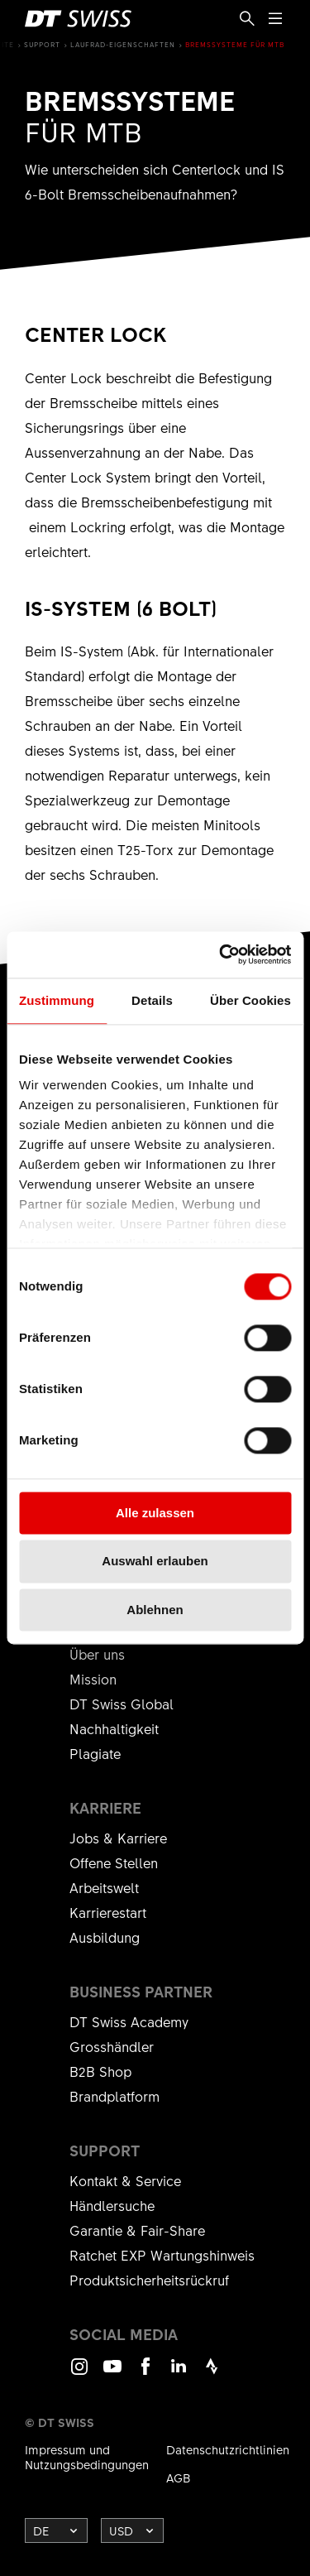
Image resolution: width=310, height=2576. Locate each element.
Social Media (123, 2334)
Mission (93, 1679)
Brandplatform (114, 2096)
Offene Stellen (113, 1862)
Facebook (145, 2373)
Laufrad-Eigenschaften (122, 44)
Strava (212, 2373)
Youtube (112, 2373)
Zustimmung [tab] (56, 1000)
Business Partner (140, 1991)
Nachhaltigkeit (114, 1728)
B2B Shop (100, 2071)
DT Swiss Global (121, 1703)
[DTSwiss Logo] (78, 18)
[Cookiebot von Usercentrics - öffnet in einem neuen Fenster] (220, 954)
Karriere (105, 1808)
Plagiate (95, 1753)
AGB (178, 2477)
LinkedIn (178, 2373)
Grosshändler (111, 2046)
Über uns (97, 1654)
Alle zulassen (155, 1513)
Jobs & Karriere (118, 1838)
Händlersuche (112, 2205)
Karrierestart (107, 1912)
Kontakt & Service (125, 2180)
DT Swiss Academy (128, 2021)
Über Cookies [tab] (250, 1000)
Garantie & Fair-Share (137, 2230)
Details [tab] (152, 1000)
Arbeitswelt (104, 1887)
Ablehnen (154, 1610)
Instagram (79, 2373)
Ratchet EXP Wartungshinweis (162, 2255)
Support (42, 44)
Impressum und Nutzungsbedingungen (87, 2457)
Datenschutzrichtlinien (227, 2449)
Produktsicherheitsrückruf (149, 2280)
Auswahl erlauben (154, 1562)
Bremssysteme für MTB (234, 44)
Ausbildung (104, 1937)
